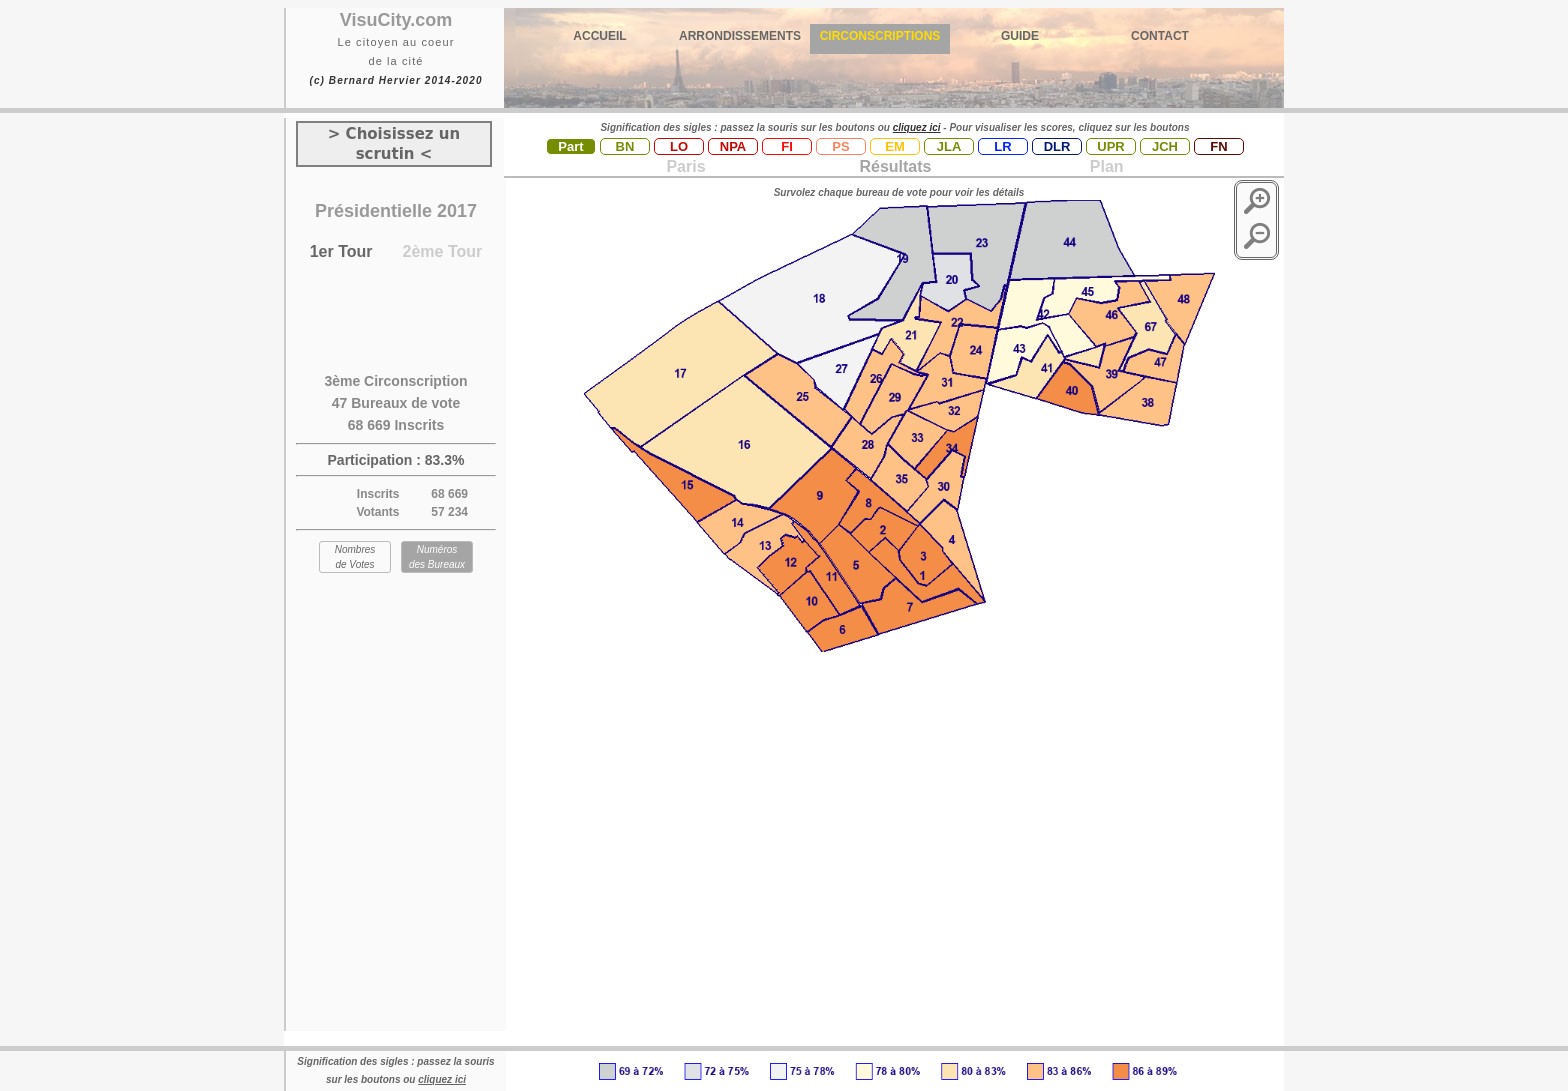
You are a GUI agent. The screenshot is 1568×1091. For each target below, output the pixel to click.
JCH (1165, 146)
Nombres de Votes (355, 557)
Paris (685, 166)
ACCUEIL (599, 36)
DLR (1057, 146)
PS (840, 146)
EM (895, 146)
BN (625, 146)
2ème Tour (443, 251)
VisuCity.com (396, 20)
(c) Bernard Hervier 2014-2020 (395, 80)
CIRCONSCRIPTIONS (880, 36)
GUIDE (1020, 36)
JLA (949, 146)
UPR (1110, 146)
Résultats (895, 166)
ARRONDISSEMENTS (740, 36)
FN (1218, 146)
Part (570, 146)
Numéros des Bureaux (437, 557)
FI (787, 146)
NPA (733, 146)
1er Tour (341, 251)
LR (1002, 146)
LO (679, 146)
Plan (1104, 166)
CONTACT (1160, 36)
